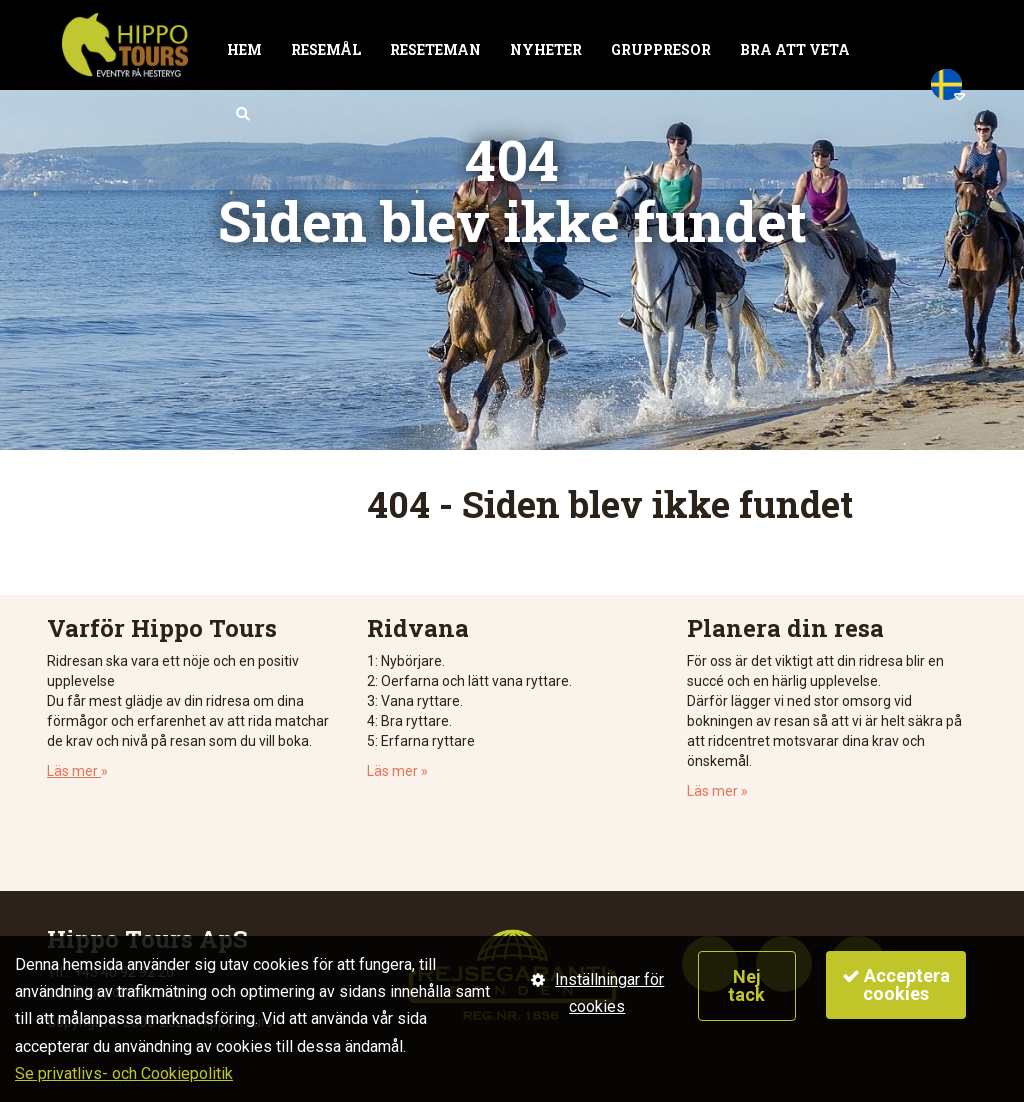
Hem (244, 49)
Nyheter (546, 49)
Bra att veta (795, 49)
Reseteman (435, 49)
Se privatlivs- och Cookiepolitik (124, 1073)
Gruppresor (661, 49)
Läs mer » (397, 771)
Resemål (326, 49)
